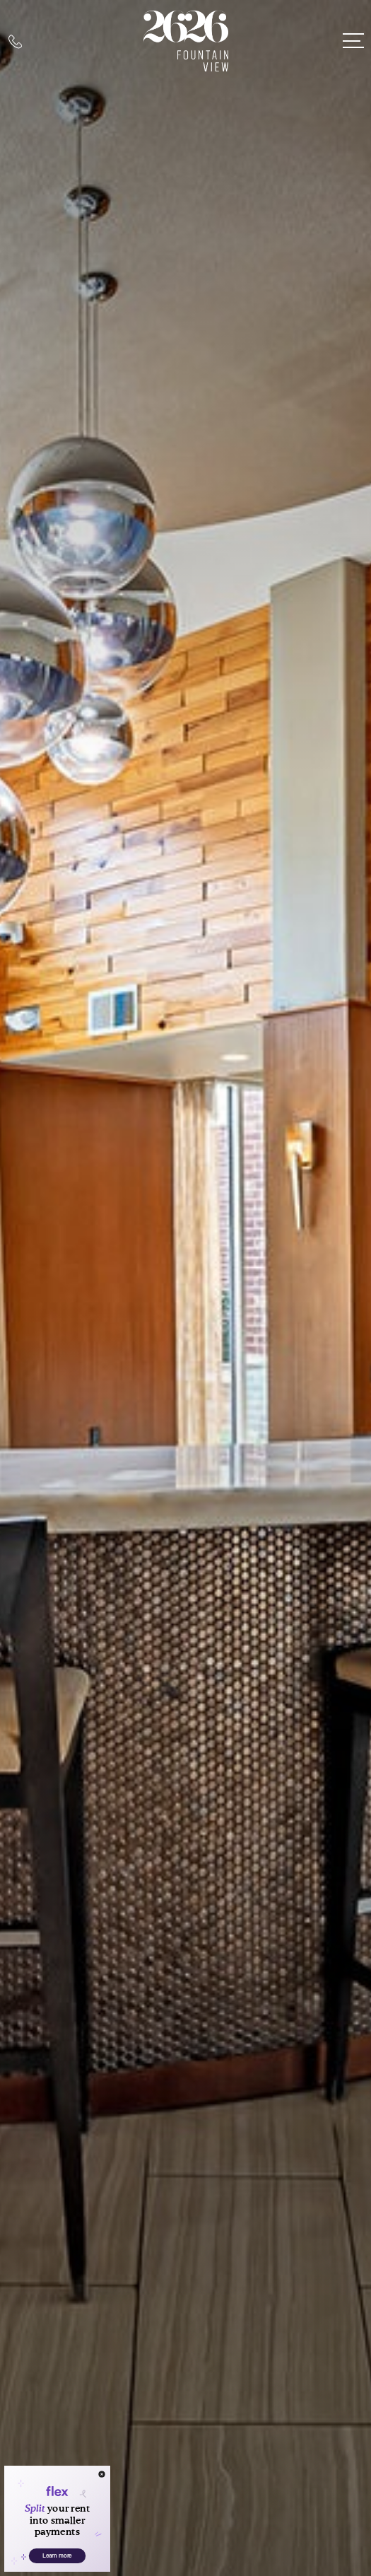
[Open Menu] (353, 40)
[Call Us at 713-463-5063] (15, 41)
